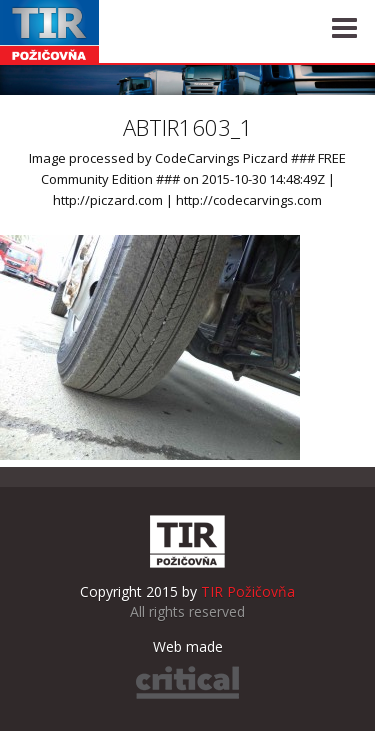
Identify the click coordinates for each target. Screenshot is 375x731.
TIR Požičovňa (50, 31)
